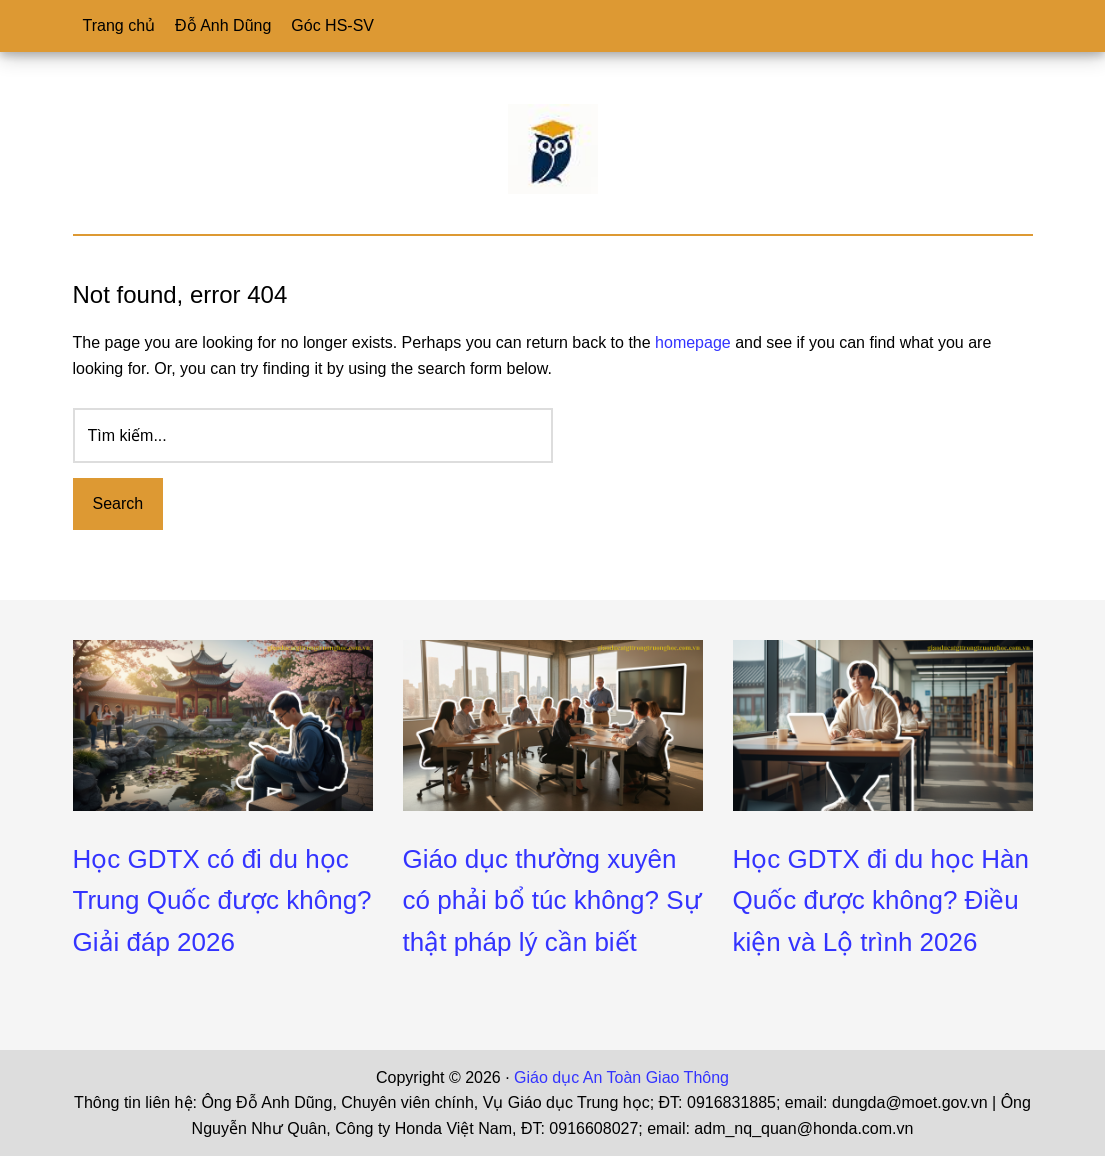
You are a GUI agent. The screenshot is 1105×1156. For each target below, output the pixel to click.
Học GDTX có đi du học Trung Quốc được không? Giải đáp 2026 (222, 900)
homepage (693, 342)
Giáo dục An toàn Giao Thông (553, 149)
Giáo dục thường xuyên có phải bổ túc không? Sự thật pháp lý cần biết (552, 900)
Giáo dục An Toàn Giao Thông (621, 1077)
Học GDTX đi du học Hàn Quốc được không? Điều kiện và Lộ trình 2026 (881, 900)
